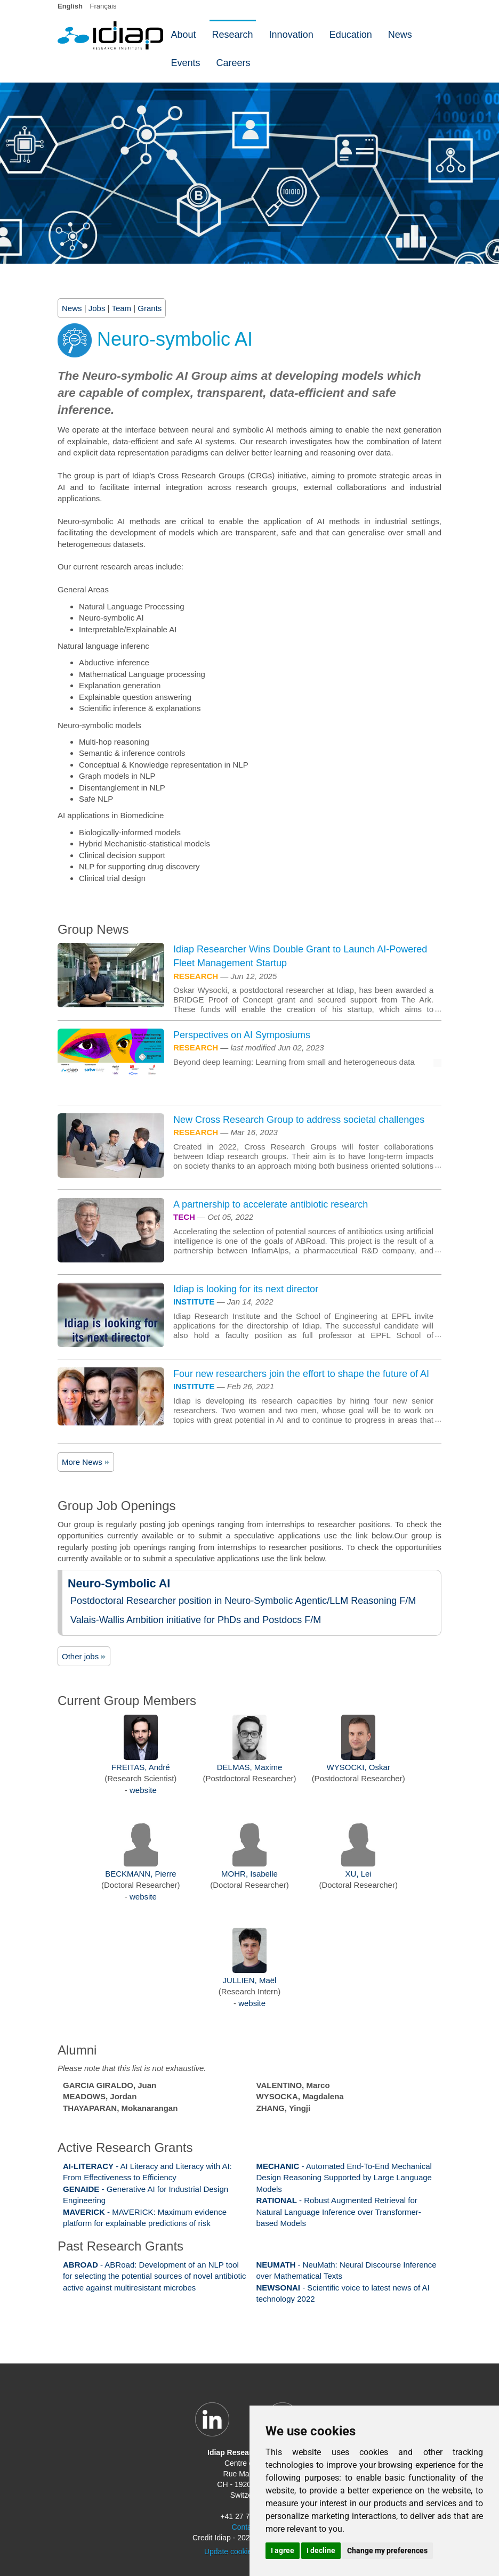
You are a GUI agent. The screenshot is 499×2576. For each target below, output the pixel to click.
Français (103, 6)
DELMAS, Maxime (250, 1767)
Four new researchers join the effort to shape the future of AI (301, 1373)
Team (121, 308)
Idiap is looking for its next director (245, 1289)
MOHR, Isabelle (249, 1873)
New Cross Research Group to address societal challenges (298, 1119)
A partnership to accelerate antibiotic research (270, 1204)
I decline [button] (321, 2550)
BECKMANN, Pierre (140, 1873)
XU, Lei (358, 1873)
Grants (150, 308)
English (70, 6)
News (72, 308)
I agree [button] (282, 2550)
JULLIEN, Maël (250, 1980)
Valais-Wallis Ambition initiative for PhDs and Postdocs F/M (195, 1620)
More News (86, 1461)
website (143, 1790)
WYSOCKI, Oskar (358, 1767)
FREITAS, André (140, 1767)
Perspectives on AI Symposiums (241, 1035)
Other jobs (84, 1656)
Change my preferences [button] (387, 2550)
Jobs (97, 308)
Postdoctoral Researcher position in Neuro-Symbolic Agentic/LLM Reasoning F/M (243, 1600)
